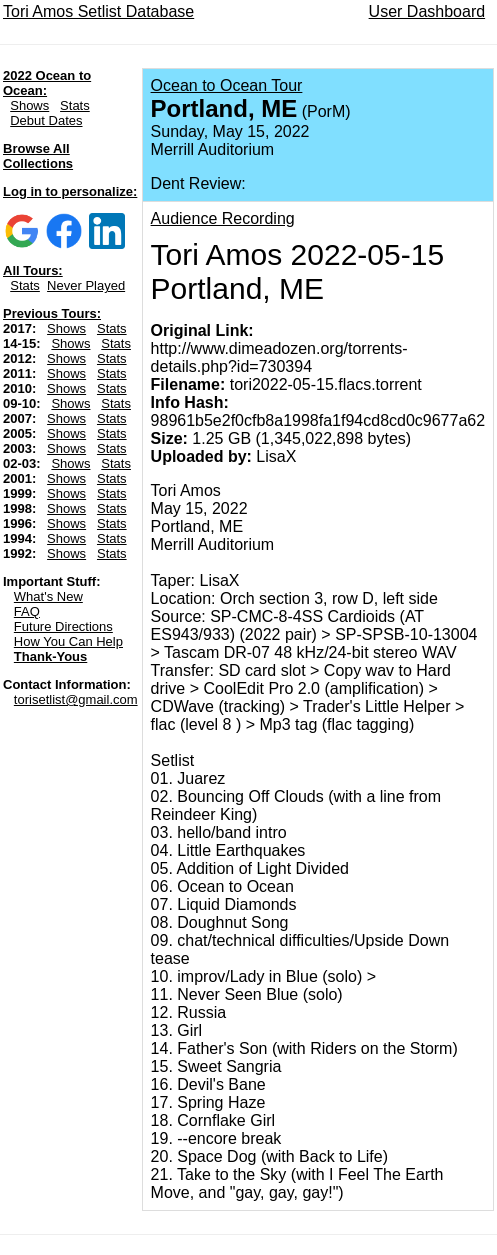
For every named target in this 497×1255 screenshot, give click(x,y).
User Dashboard (427, 11)
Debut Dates (46, 120)
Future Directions (63, 626)
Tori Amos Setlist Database (98, 11)
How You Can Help (68, 641)
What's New (48, 596)
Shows (29, 105)
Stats (75, 105)
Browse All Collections (38, 156)
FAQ (27, 611)
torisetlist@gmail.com (76, 699)
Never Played (86, 285)
